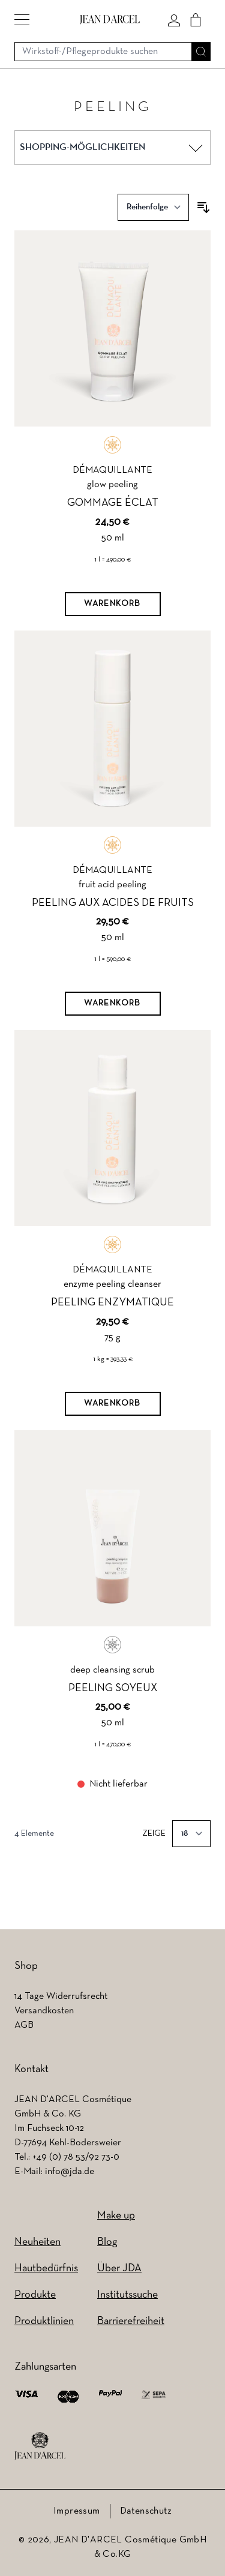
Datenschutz (146, 2511)
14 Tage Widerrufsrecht (60, 1996)
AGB (24, 2025)
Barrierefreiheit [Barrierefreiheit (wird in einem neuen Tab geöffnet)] (130, 2321)
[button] (21, 19)
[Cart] (196, 19)
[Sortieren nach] (153, 207)
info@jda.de (69, 2171)
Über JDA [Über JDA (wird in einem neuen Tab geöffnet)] (119, 2268)
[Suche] (201, 51)
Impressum (76, 2511)
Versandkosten (44, 2011)
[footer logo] (39, 2446)
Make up (116, 2216)
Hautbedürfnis (46, 2268)
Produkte (35, 2295)
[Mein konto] (174, 19)
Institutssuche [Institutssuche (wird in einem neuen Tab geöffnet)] (127, 2295)
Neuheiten (37, 2242)
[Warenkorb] (113, 604)
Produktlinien (44, 2321)
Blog (107, 2242)
